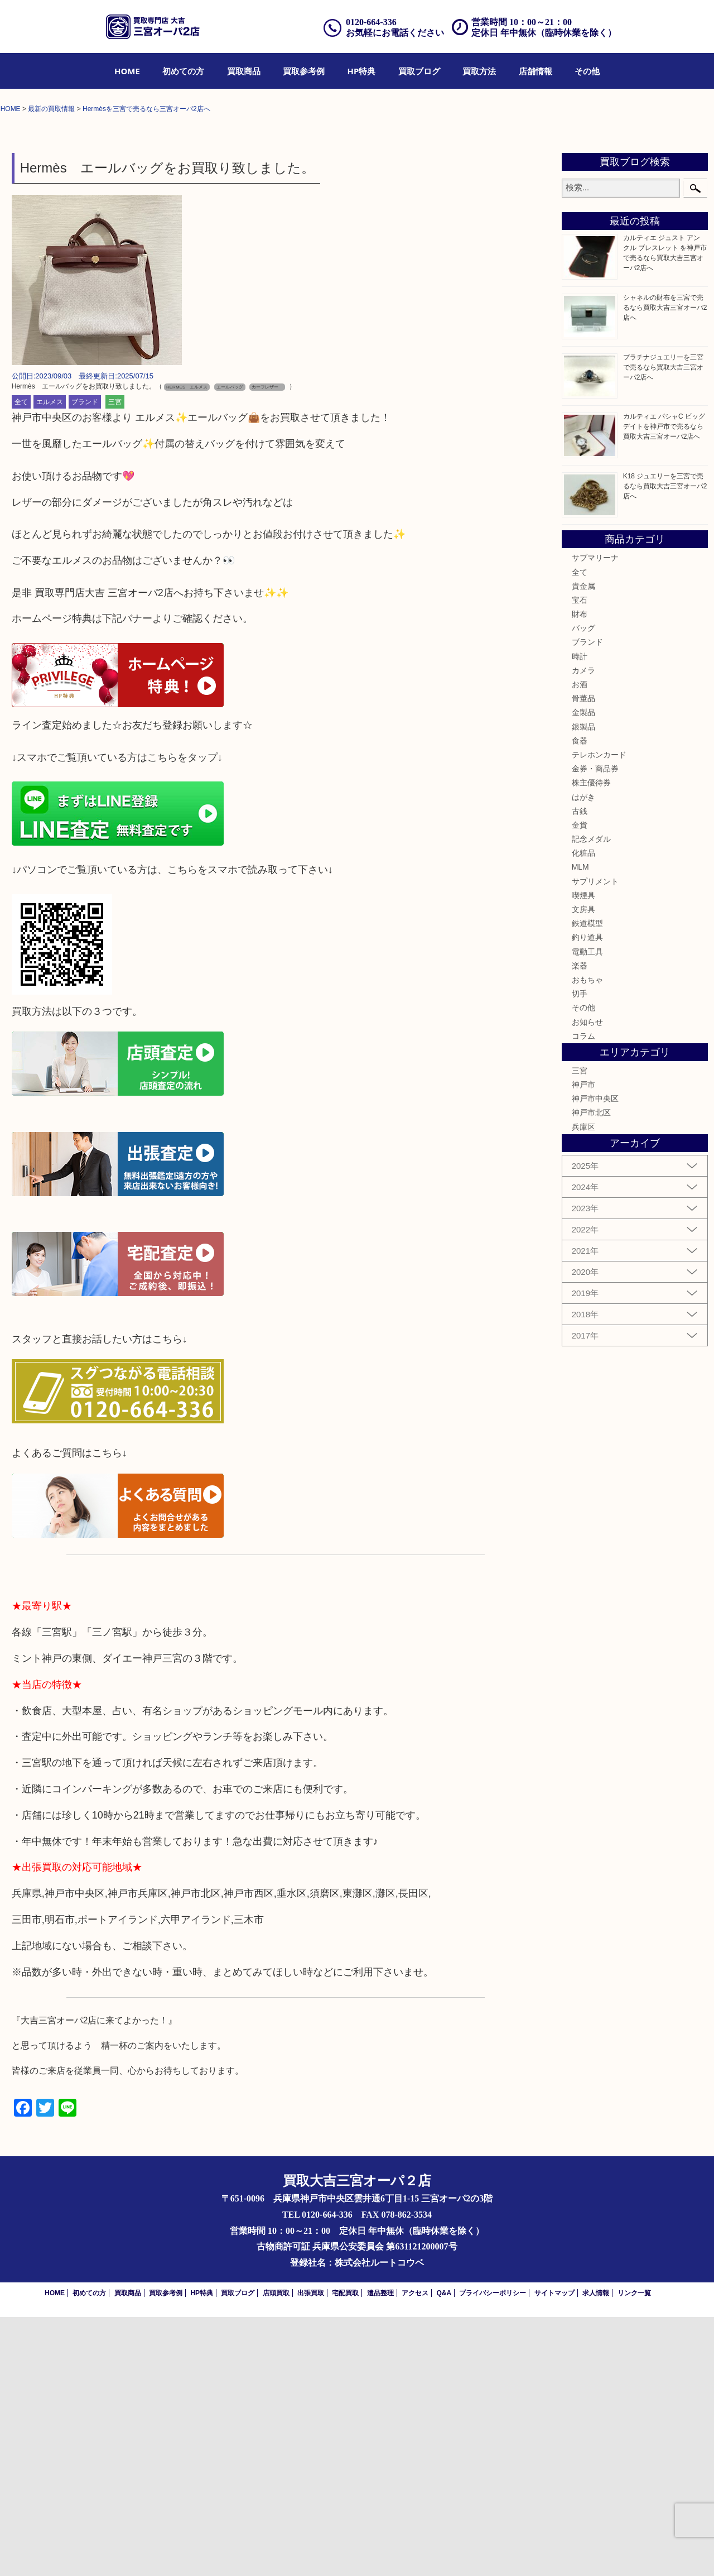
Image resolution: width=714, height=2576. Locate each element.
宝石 (579, 859)
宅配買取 (345, 2552)
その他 (587, 70)
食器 (579, 999)
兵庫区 (583, 1385)
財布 (579, 873)
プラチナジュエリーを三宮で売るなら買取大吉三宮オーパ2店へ (663, 626)
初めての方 (183, 70)
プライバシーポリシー (492, 2552)
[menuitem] (127, 71)
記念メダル (591, 1097)
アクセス (415, 2552)
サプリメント (595, 1140)
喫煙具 (583, 1154)
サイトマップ (554, 2552)
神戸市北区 (591, 1372)
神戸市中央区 (595, 1358)
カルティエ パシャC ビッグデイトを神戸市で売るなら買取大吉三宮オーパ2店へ (664, 685)
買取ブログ (419, 70)
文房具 (583, 1168)
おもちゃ (587, 1238)
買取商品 (243, 70)
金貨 (579, 1084)
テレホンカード (599, 1013)
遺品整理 (380, 2552)
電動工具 (587, 1210)
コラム (583, 1295)
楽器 (579, 1224)
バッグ (583, 887)
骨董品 (583, 957)
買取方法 (479, 70)
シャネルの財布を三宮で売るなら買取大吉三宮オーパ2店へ (665, 567)
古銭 (579, 1070)
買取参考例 (304, 70)
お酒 (579, 943)
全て (21, 661)
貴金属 (583, 845)
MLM (580, 1126)
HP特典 (362, 70)
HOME (127, 70)
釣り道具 (587, 1196)
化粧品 (583, 1112)
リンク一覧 (634, 2552)
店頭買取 (276, 2552)
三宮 (115, 661)
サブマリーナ (595, 817)
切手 (579, 1252)
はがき (583, 1056)
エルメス (49, 661)
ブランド (84, 661)
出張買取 (310, 2552)
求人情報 (595, 2552)
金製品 (583, 971)
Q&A (443, 2552)
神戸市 (583, 1343)
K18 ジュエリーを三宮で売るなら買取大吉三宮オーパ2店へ (665, 745)
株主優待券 (591, 1042)
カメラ (583, 929)
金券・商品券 (595, 1027)
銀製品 (583, 985)
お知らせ (587, 1281)
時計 (579, 915)
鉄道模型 (587, 1182)
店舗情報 (535, 70)
